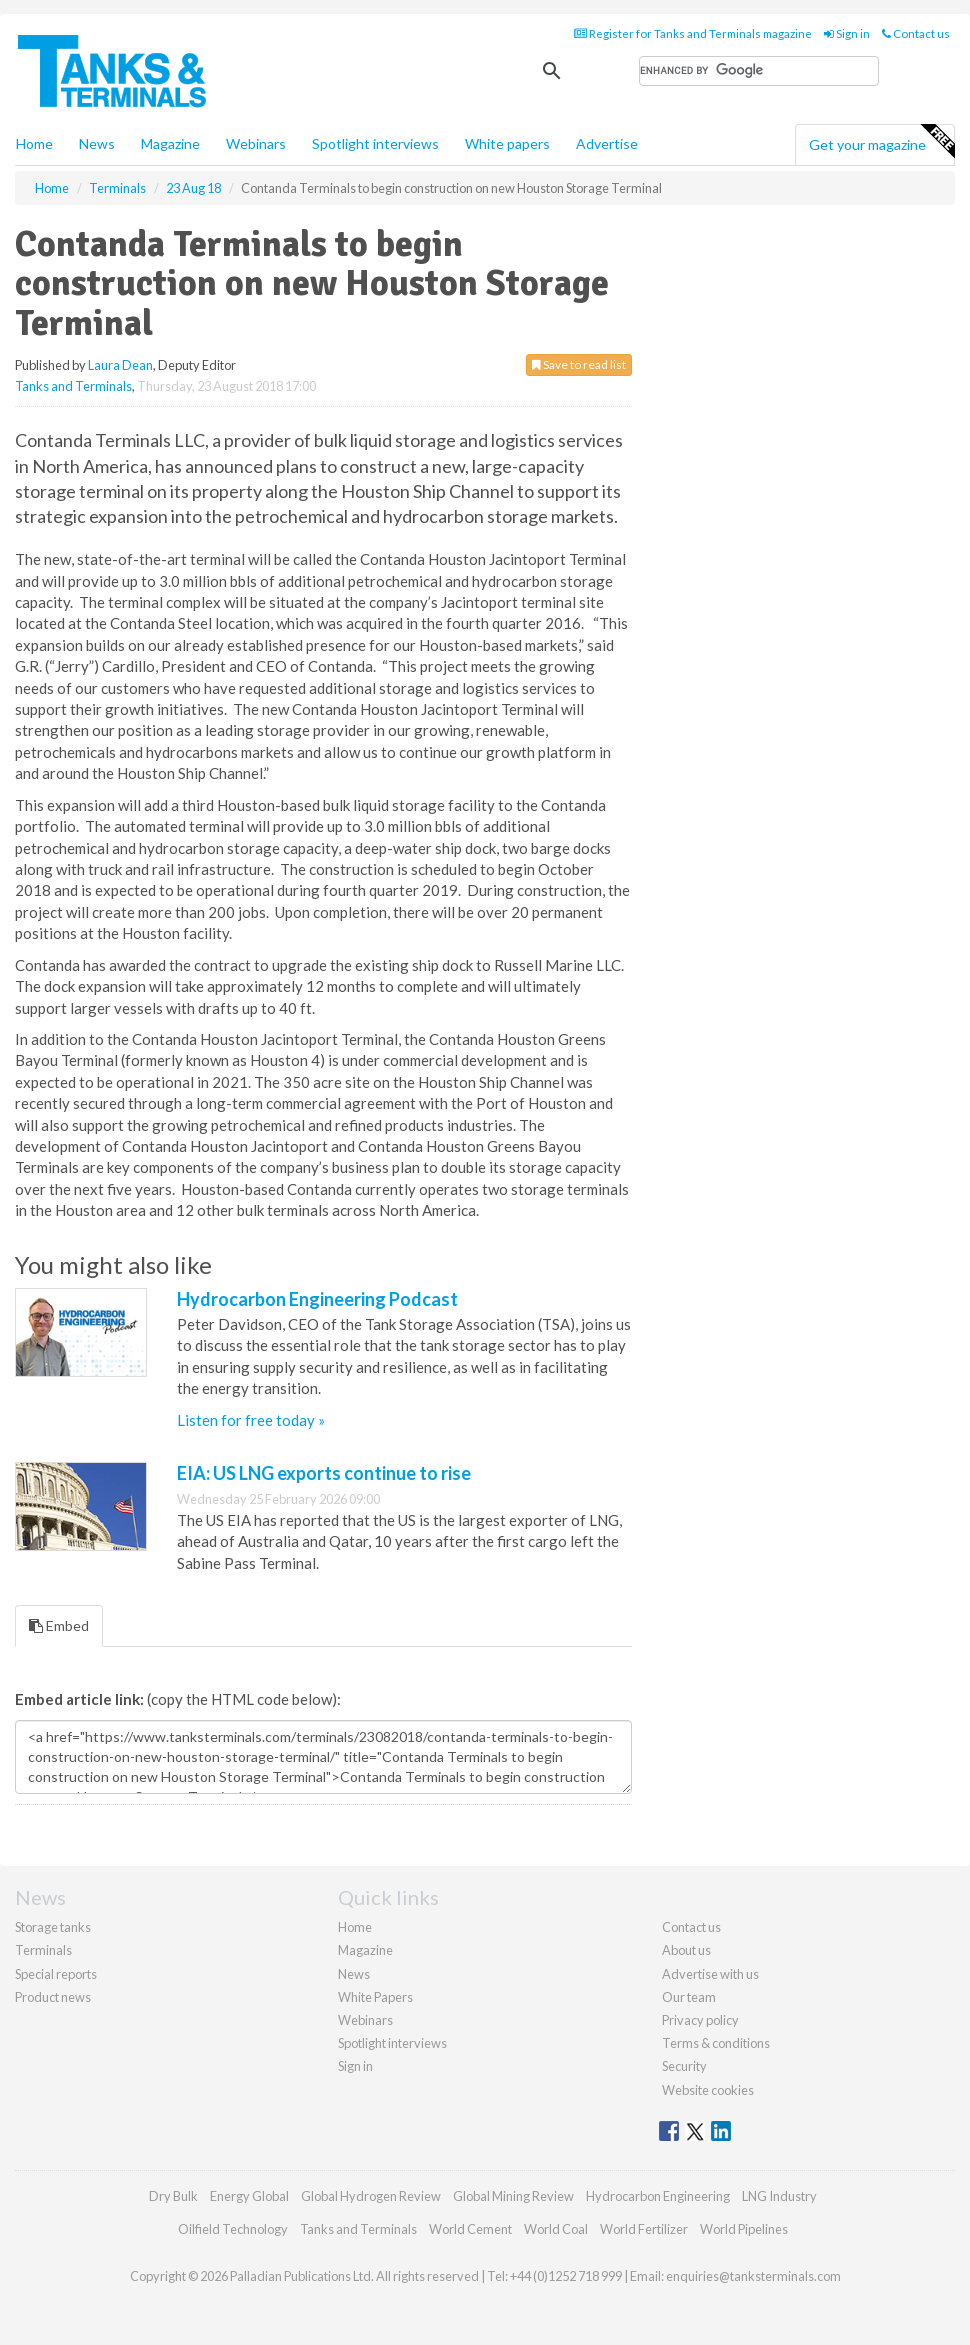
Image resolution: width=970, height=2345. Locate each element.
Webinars (256, 143)
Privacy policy (700, 2020)
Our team (689, 1997)
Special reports (56, 1974)
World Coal (556, 2229)
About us (686, 1950)
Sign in (847, 33)
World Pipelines (744, 2229)
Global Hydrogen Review (371, 2196)
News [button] (97, 143)
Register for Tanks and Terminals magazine (693, 33)
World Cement (470, 2229)
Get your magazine (881, 142)
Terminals (43, 1950)
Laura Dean (120, 365)
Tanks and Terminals (73, 386)
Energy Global (249, 2196)
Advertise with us (710, 1974)
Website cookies (708, 2090)
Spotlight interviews (375, 143)
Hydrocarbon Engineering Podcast (317, 1299)
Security (684, 2066)
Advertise (607, 143)
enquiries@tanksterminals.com (753, 2276)
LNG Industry (779, 2196)
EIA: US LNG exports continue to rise (324, 1473)
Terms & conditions (716, 2043)
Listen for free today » (251, 1420)
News (354, 1974)
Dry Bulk (173, 2196)
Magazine (170, 143)
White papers (507, 143)
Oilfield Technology (233, 2229)
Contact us (916, 33)
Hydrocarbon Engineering (658, 2196)
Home (34, 143)
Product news (53, 1997)
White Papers (375, 1997)
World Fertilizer (644, 2229)
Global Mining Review (513, 2196)
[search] (759, 71)
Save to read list (579, 364)
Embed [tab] (59, 1625)
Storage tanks (53, 1927)
